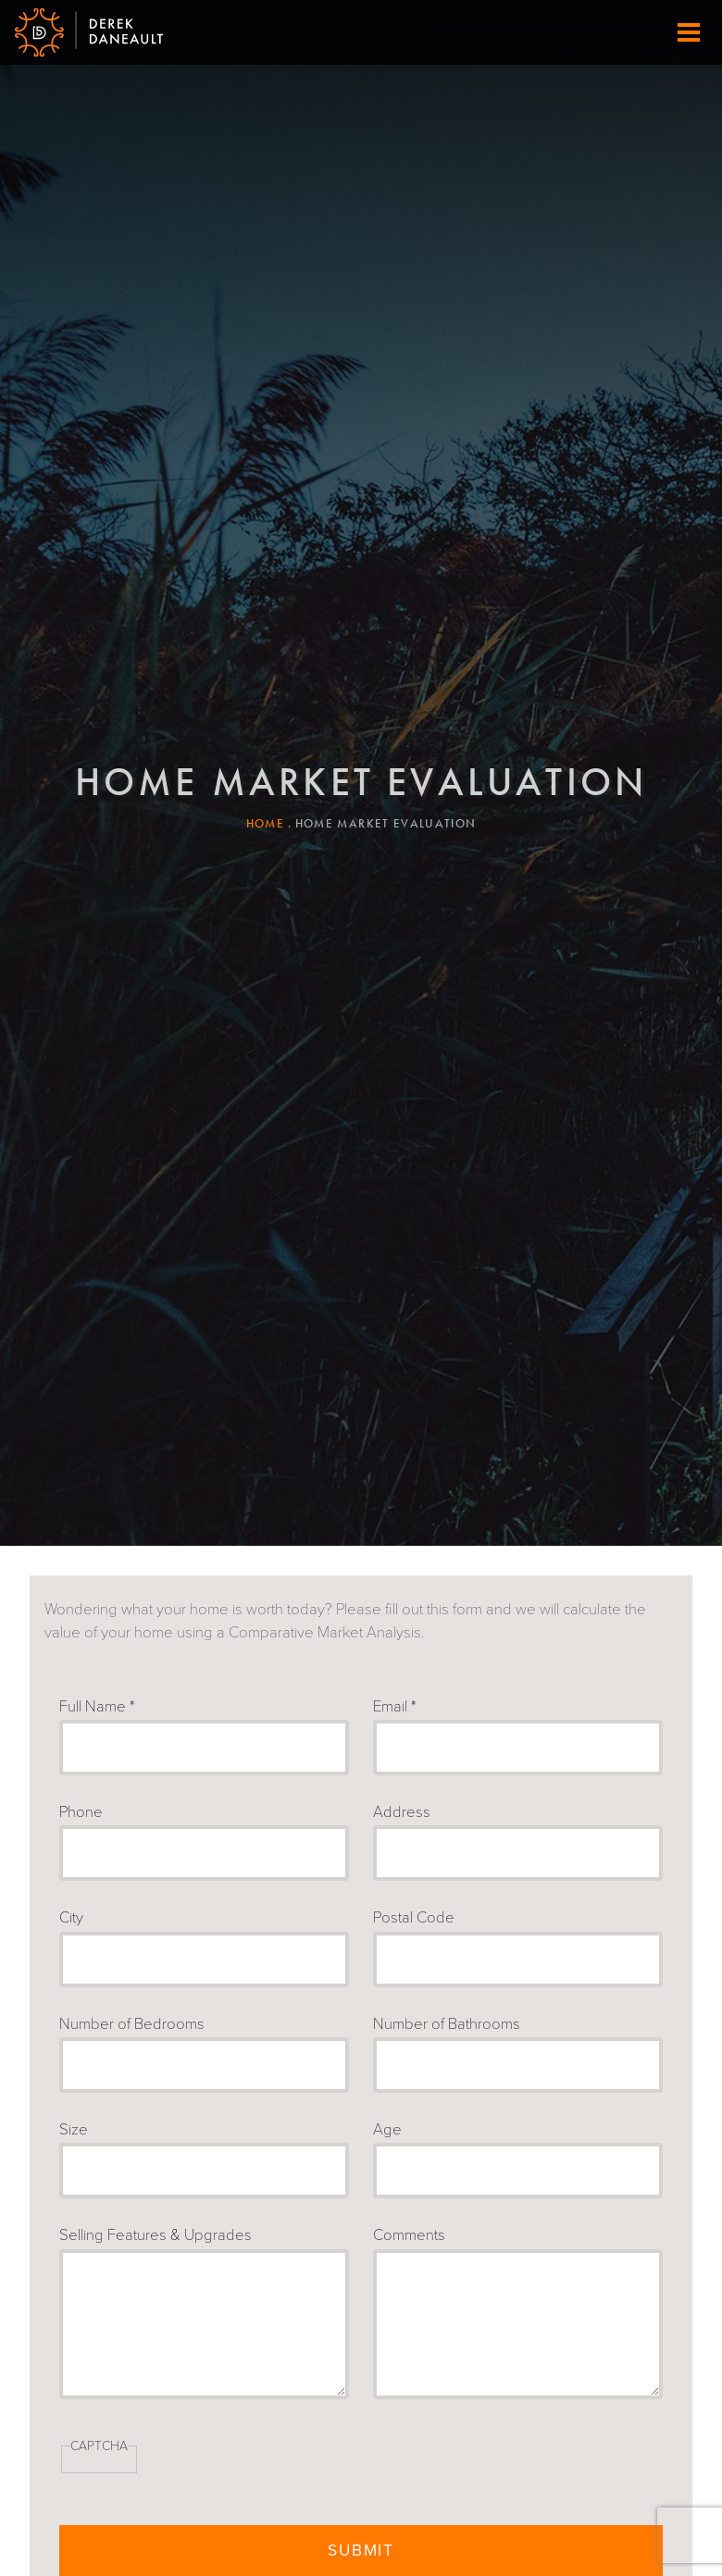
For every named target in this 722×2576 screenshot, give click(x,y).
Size (73, 2130)
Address (401, 1812)
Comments (409, 2235)
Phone (81, 1812)
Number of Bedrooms (132, 2024)
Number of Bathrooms (446, 2024)
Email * (395, 1707)
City (71, 1918)
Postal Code (413, 1918)
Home (265, 823)
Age (387, 2130)
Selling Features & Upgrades (155, 2235)
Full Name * (97, 1707)
